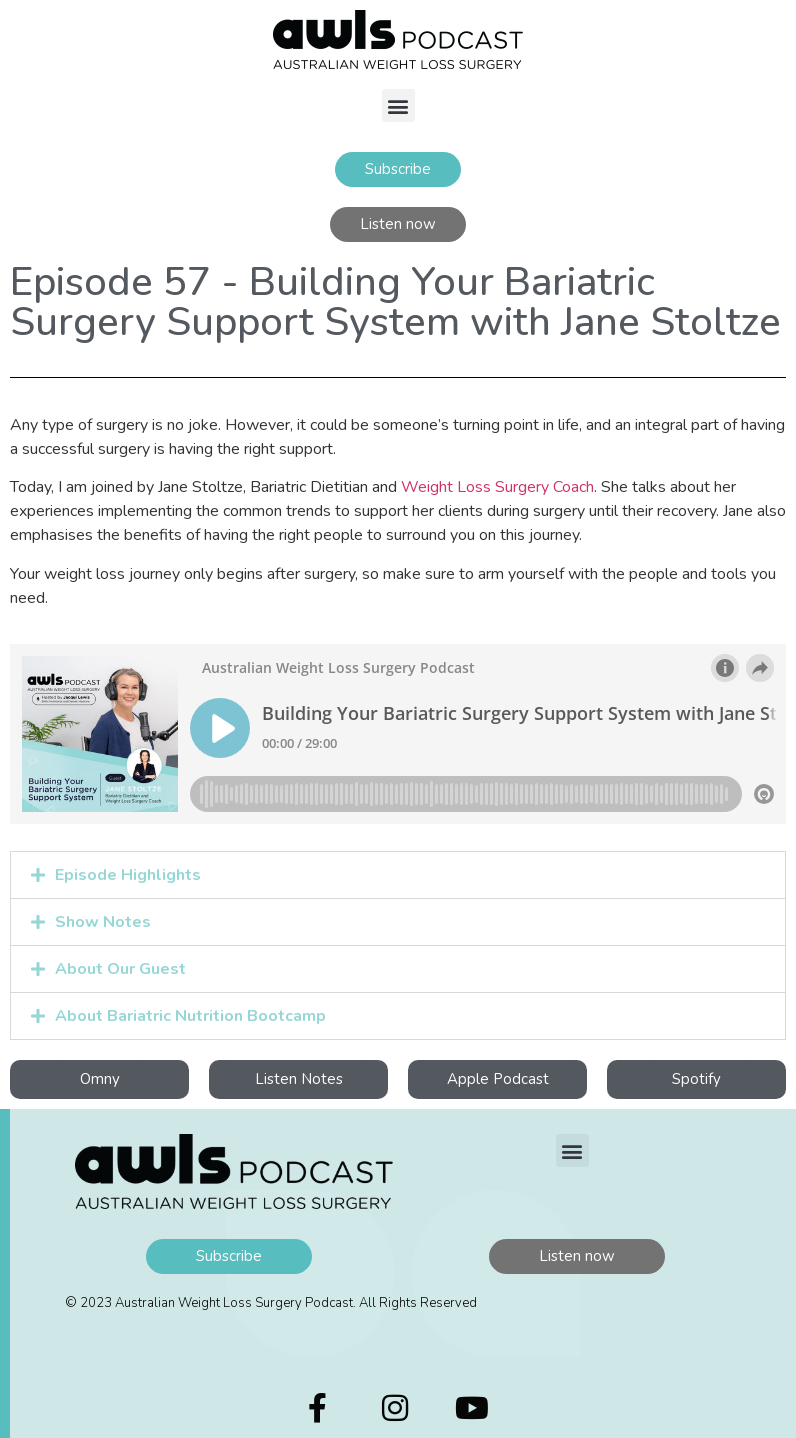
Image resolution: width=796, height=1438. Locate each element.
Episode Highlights (128, 875)
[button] (398, 105)
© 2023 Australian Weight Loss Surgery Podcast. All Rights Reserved (271, 1303)
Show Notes (103, 922)
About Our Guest (120, 969)
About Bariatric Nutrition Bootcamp (190, 1016)
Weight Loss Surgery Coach (497, 487)
